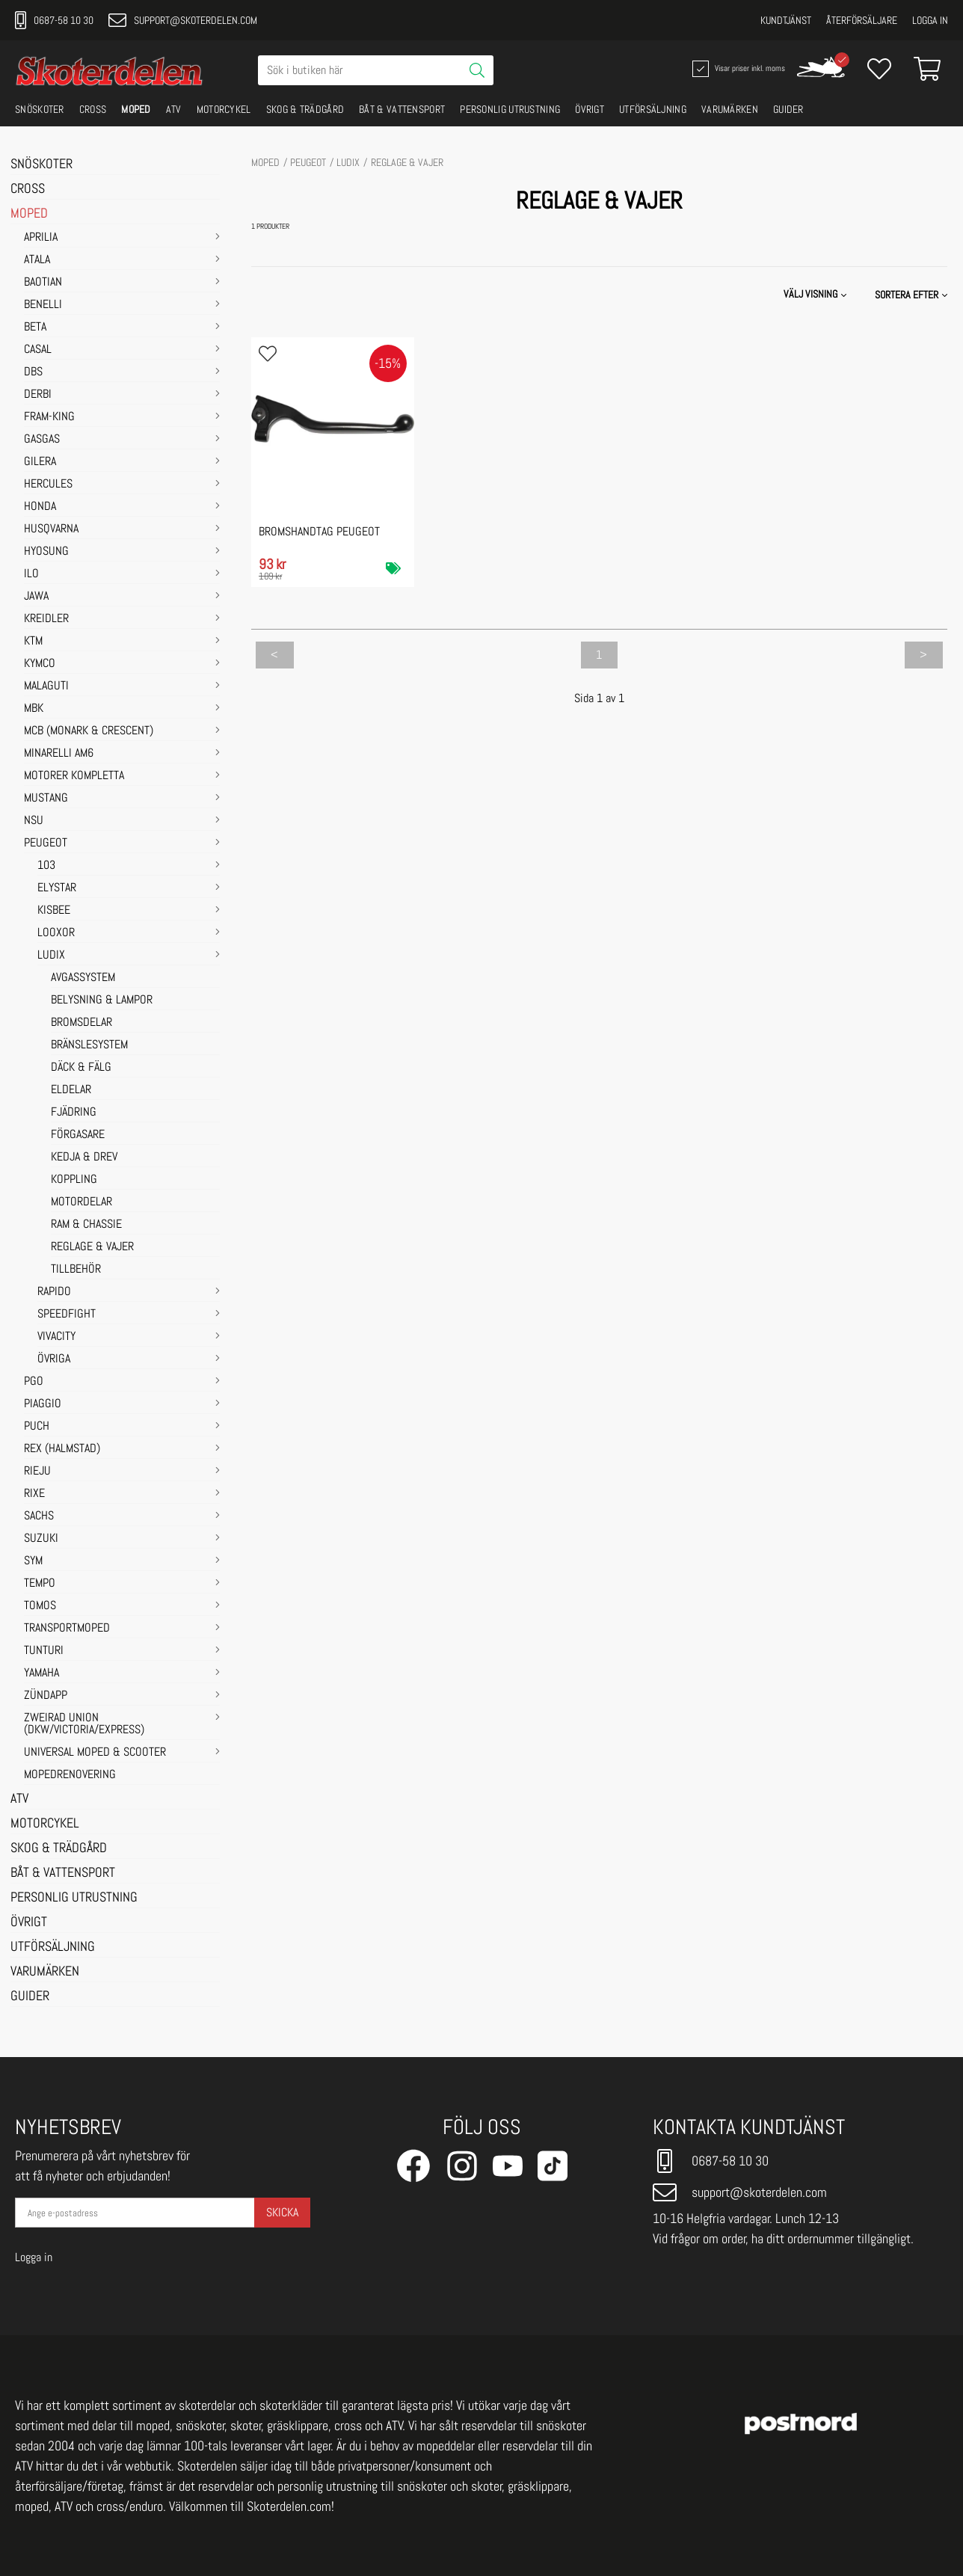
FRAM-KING (49, 417)
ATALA (37, 260)
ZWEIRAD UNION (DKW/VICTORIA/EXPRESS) (84, 1724)
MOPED (136, 109)
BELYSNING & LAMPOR (102, 1000)
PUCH (36, 1426)
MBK (33, 709)
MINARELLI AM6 (58, 753)
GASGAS (42, 439)
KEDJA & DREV (84, 1157)
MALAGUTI (46, 686)
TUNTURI (44, 1651)
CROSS (93, 109)
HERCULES (48, 484)
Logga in (930, 20)
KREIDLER (46, 619)
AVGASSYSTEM (83, 978)
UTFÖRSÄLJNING (652, 109)
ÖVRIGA (53, 1359)
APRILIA (41, 238)
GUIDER (788, 109)
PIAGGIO (42, 1404)
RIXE (34, 1494)
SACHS (39, 1516)
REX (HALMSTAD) (62, 1449)
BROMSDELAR (81, 1023)
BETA (35, 327)
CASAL (38, 350)
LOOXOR (56, 933)
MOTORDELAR (81, 1202)
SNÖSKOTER (39, 109)
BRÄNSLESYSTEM (89, 1045)
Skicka (282, 2212)
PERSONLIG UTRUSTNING (510, 109)
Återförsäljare (861, 20)
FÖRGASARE (78, 1135)
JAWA (36, 596)
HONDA (40, 507)
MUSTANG (46, 798)
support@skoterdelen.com (182, 20)
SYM (33, 1561)
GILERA (40, 462)
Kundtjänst (785, 20)
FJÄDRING (73, 1112)
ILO (31, 574)
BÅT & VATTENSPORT (402, 109)
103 (46, 866)
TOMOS (40, 1606)
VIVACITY (56, 1337)
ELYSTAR (56, 888)
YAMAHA (41, 1673)
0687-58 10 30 (54, 20)
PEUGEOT (45, 843)
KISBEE (53, 910)
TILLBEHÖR (76, 1269)
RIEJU (37, 1471)
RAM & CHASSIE (86, 1225)
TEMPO (39, 1583)
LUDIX (51, 955)
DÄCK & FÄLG (81, 1068)
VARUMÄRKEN (729, 109)
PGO (33, 1382)
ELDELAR (71, 1090)
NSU (33, 821)
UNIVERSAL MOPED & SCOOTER (95, 1752)
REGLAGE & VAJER (92, 1247)
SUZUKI (41, 1539)
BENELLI (43, 305)
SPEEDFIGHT (66, 1314)
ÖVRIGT (589, 109)
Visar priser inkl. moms (737, 69)
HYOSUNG (46, 552)
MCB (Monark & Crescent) (88, 731)
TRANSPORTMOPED (67, 1628)
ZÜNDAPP (45, 1696)
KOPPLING (74, 1180)
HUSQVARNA (51, 529)
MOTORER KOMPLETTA (74, 776)
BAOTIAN (43, 282)
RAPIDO (54, 1292)
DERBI (38, 395)
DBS (33, 372)
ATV (174, 109)
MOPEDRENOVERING (70, 1775)
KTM (33, 641)
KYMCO (39, 664)
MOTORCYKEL (224, 109)
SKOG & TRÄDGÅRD (305, 109)
